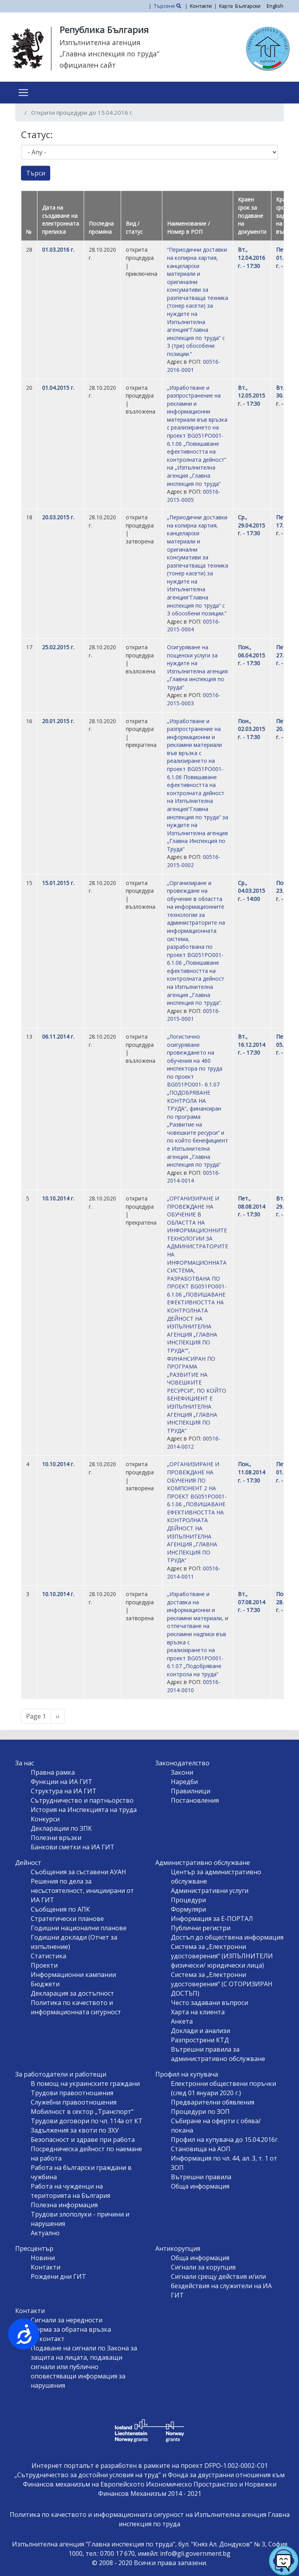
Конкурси (45, 1819)
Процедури (188, 1900)
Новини (43, 2258)
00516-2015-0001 (193, 1015)
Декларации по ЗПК (61, 1828)
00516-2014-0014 (193, 1177)
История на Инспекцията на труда (84, 1809)
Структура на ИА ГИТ (64, 1791)
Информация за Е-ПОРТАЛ (212, 1918)
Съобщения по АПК (60, 1909)
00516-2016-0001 (193, 365)
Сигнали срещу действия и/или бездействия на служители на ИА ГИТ (221, 2285)
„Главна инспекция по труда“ (109, 53)
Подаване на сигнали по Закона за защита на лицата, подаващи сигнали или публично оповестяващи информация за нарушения (84, 2367)
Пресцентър (34, 2248)
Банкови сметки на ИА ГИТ (72, 1847)
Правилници (190, 1791)
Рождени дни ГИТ (58, 2276)
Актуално (45, 2233)
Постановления (195, 1800)
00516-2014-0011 (193, 1572)
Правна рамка (53, 1772)
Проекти (44, 1965)
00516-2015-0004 (193, 625)
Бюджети (45, 1984)
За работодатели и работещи (60, 2074)
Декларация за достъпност (72, 1993)
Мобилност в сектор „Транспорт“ (82, 2111)
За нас (24, 1763)
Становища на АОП (200, 2149)
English (275, 5)
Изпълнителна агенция (100, 42)
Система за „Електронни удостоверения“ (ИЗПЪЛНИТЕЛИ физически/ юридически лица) (222, 1956)
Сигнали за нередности (66, 2320)
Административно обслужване (202, 1862)
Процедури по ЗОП (200, 2111)
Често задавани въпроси (209, 2002)
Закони (182, 1772)
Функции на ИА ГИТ (61, 1781)
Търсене (168, 5)
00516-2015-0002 (193, 861)
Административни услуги (209, 1890)
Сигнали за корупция (203, 2267)
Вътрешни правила (201, 2177)
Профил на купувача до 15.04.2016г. (225, 2139)
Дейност (28, 1862)
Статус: (37, 134)
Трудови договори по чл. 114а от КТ (86, 2121)
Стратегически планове (67, 1918)
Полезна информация (64, 2205)
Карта (226, 5)
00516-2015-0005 (193, 495)
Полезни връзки (56, 1837)
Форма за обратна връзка (71, 2329)
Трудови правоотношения (72, 2093)
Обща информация (200, 2186)
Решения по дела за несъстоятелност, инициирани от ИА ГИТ (82, 1890)
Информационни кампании (73, 1974)
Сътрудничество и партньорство (82, 1800)
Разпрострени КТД (200, 2040)
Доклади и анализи (200, 2030)
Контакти (201, 5)
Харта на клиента (198, 2012)
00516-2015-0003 (193, 699)
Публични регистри (200, 1928)
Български (247, 5)
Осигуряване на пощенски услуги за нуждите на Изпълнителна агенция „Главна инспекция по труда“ (197, 667)
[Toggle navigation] (23, 92)
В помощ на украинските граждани (85, 2083)
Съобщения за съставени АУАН (78, 1872)
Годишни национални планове (79, 1928)
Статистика (48, 1956)
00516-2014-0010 (193, 1686)
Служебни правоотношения (73, 2102)
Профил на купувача (186, 2074)
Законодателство (182, 1763)
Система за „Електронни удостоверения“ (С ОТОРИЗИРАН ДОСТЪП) (222, 1984)
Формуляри (188, 1909)
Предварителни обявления (212, 2102)
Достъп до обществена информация (227, 1937)
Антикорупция (177, 2248)
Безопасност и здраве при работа (83, 2139)
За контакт (48, 2338)
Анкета (182, 2021)
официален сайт (88, 65)
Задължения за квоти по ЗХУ (75, 2130)
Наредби (184, 1781)
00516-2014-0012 (193, 1442)
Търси (35, 173)
